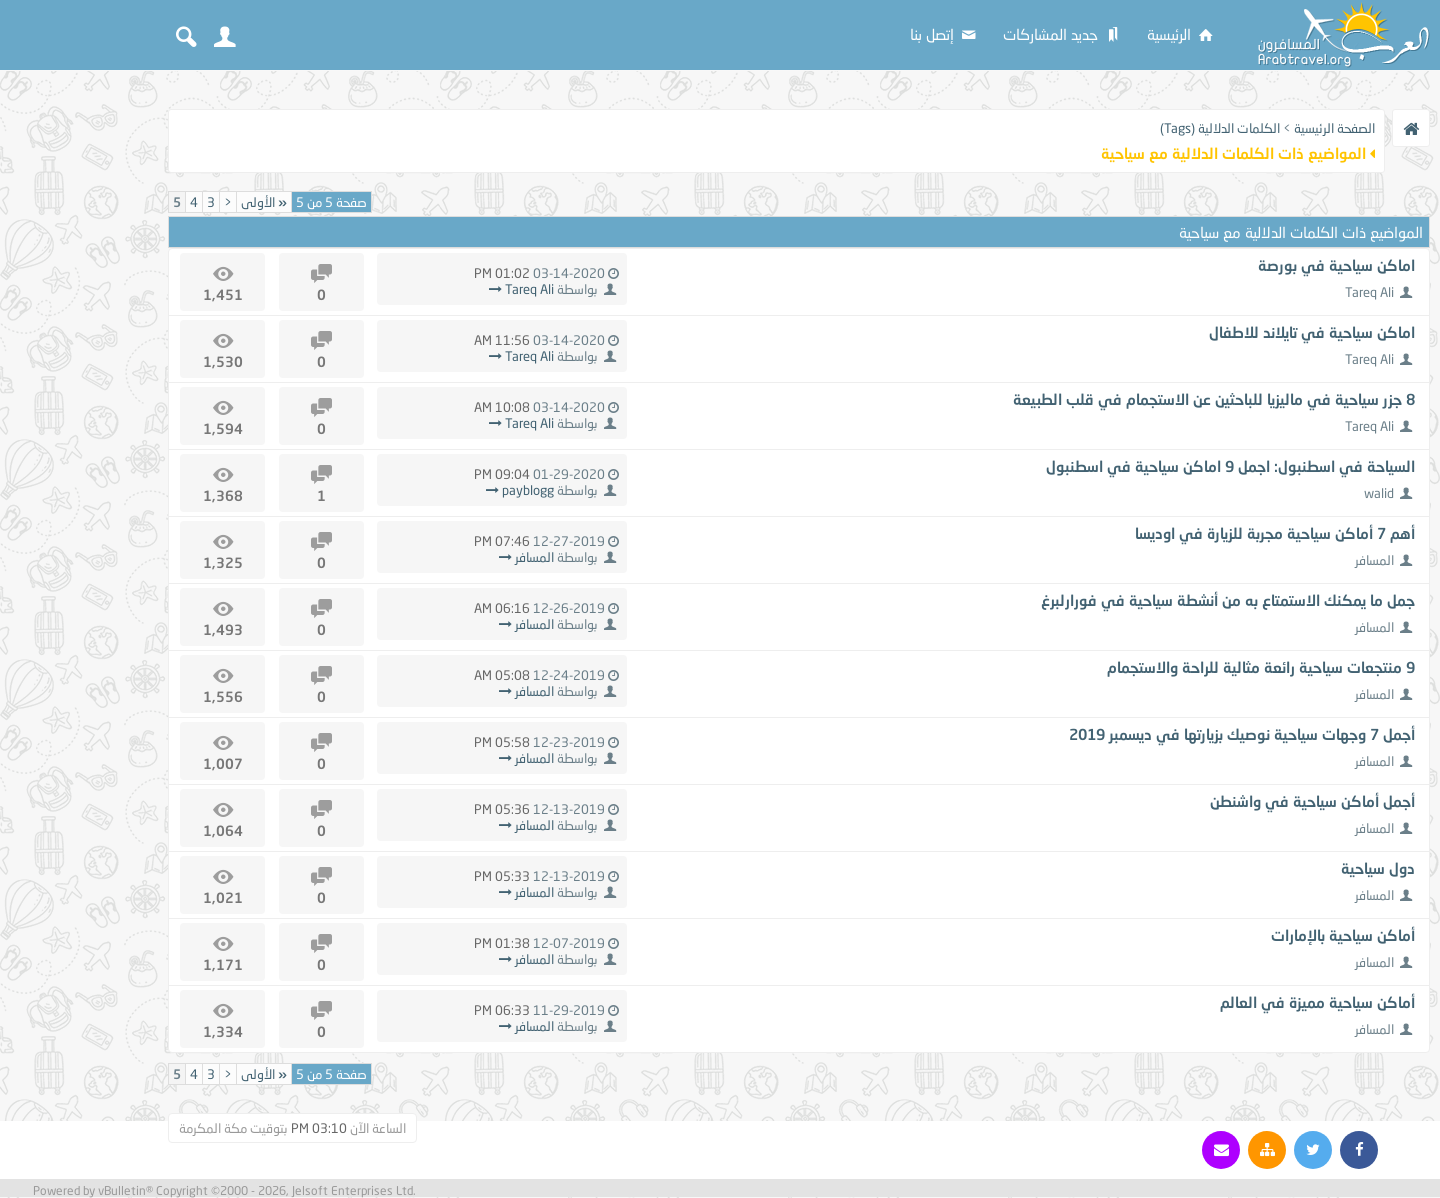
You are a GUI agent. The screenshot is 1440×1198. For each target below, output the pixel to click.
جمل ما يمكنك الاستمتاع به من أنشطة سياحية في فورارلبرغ (1228, 600)
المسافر (1374, 560)
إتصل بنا (944, 34)
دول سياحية (1378, 868)
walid (1379, 493)
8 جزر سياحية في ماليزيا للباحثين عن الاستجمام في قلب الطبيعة (1214, 399)
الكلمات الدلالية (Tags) (1220, 128)
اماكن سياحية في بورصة (1336, 265)
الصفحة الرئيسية (1334, 128)
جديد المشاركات (1063, 34)
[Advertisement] (80, 382)
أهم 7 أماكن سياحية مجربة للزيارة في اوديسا (1275, 533)
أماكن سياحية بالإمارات (1343, 935)
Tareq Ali (1369, 292)
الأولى (264, 202)
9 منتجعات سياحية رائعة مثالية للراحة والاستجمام (1261, 667)
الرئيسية (1181, 34)
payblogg (528, 490)
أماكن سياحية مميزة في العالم (1317, 1002)
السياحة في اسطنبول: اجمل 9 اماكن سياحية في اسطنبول (1230, 466)
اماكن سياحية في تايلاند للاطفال (1312, 332)
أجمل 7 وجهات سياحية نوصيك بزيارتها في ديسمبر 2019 (1242, 734)
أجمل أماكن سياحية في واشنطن (1312, 801)
